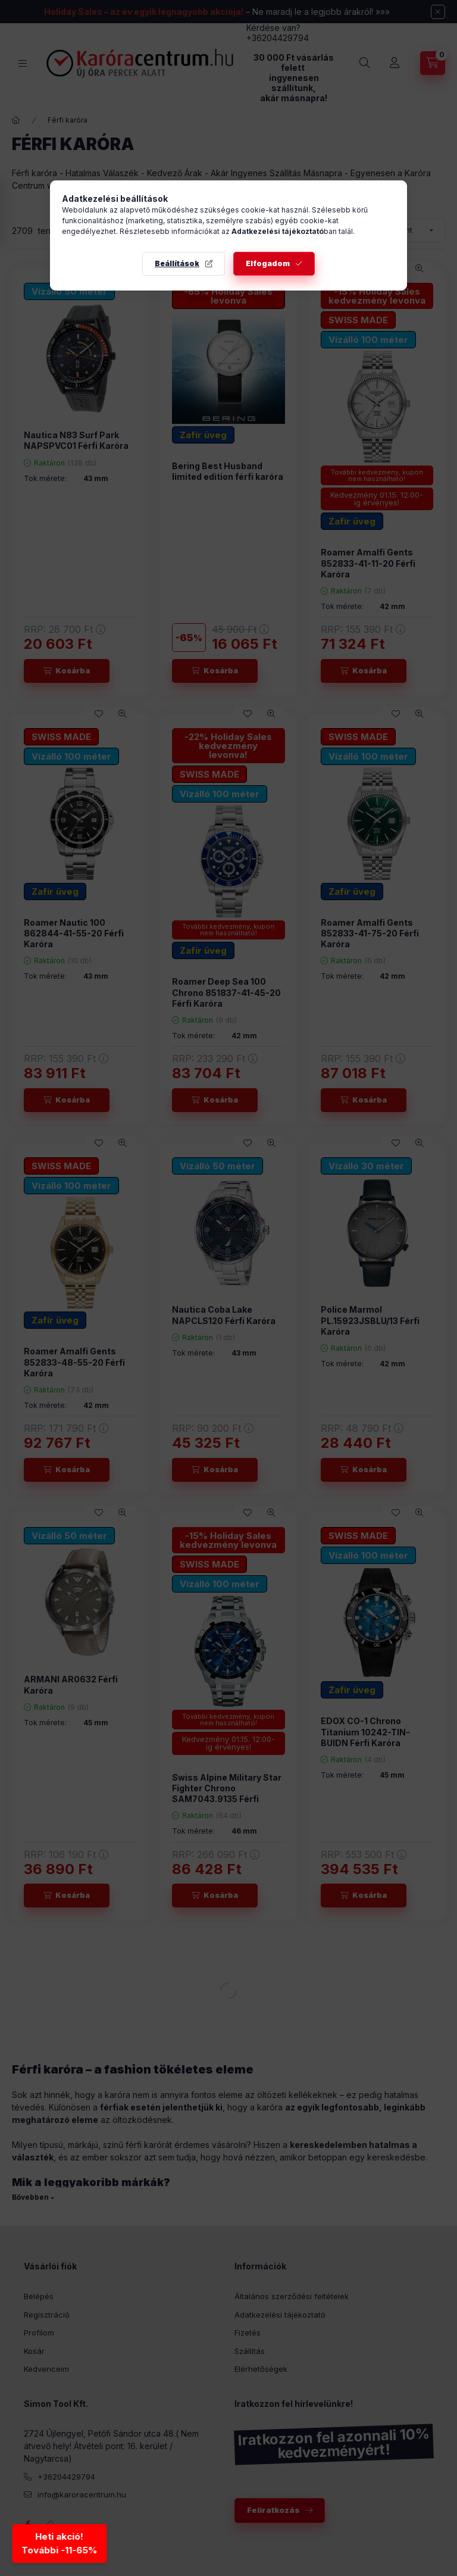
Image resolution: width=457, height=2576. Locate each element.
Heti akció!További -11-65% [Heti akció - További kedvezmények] (58, 2543)
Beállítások (177, 263)
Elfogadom (268, 263)
